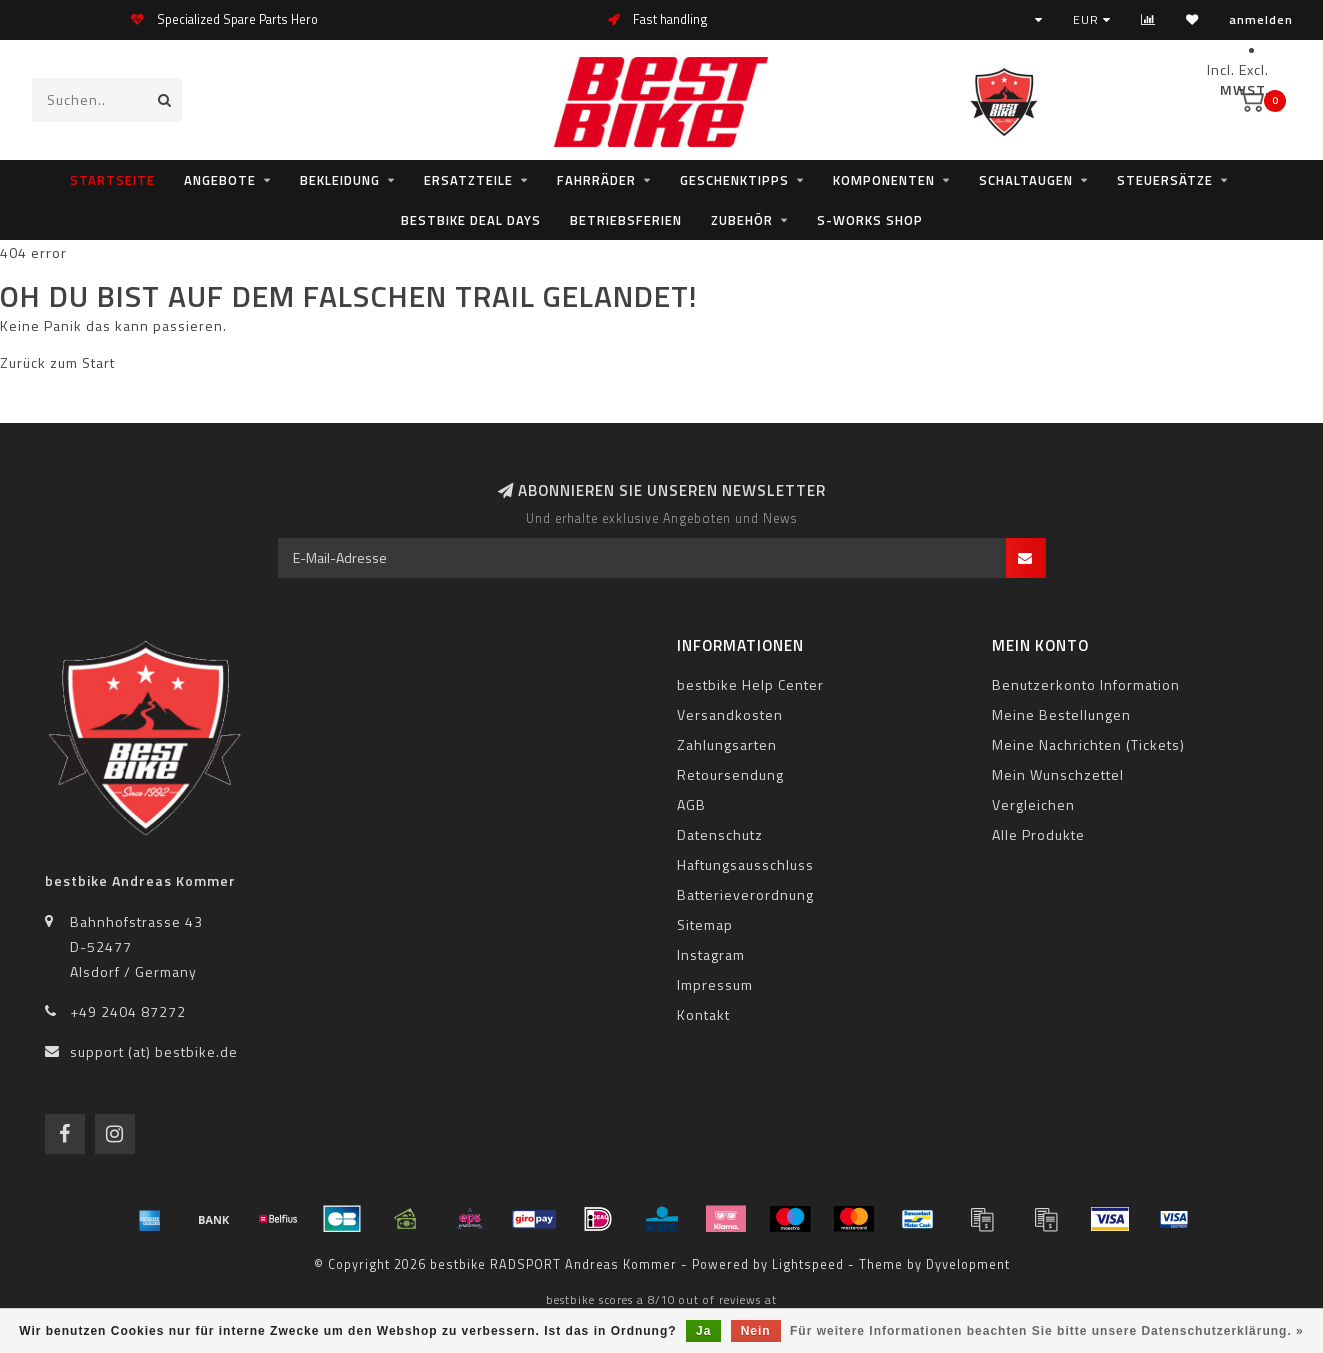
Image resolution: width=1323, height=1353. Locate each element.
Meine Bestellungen (1061, 714)
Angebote (220, 180)
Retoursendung (730, 774)
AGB (691, 804)
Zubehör (742, 220)
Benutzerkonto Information (1086, 684)
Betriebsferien (626, 220)
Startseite (112, 180)
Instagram (711, 954)
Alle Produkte (1038, 834)
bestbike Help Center (750, 684)
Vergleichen (1033, 804)
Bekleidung (340, 180)
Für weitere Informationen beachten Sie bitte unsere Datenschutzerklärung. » (1047, 1331)
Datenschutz (720, 834)
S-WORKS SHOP (870, 220)
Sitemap (705, 924)
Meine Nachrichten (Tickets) (1088, 744)
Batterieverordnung (745, 894)
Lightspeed (808, 1264)
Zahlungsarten (727, 744)
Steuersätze (1165, 180)
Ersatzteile (468, 180)
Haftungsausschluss (745, 864)
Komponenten (884, 180)
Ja (703, 1331)
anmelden (1261, 19)
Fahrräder (596, 180)
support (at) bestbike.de (154, 1051)
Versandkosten (730, 714)
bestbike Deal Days (471, 220)
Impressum (715, 984)
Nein (756, 1331)
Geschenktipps (734, 180)
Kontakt (703, 1014)
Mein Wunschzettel (1058, 774)
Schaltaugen (1026, 180)
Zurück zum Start (57, 362)
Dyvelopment (968, 1264)
